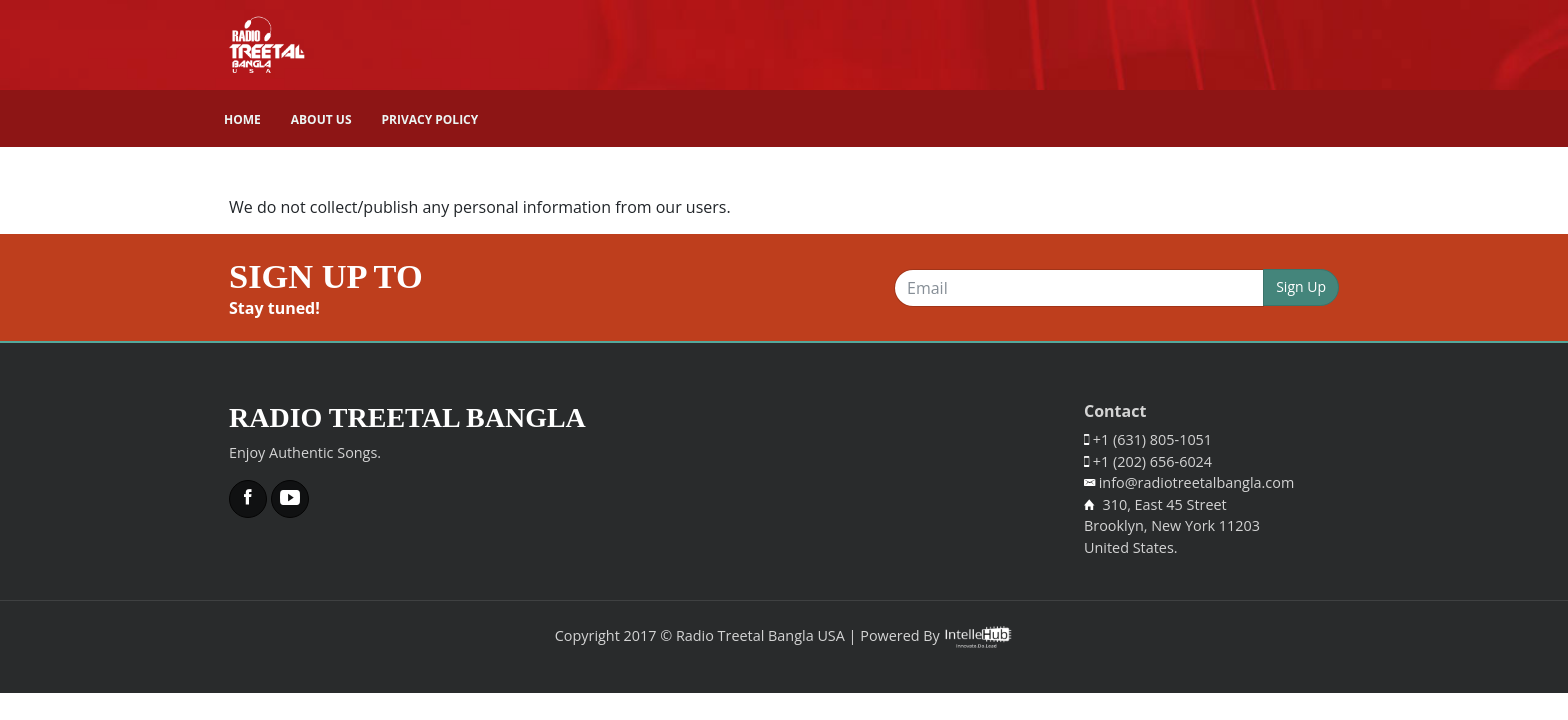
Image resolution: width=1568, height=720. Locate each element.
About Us (321, 119)
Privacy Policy (430, 119)
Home (242, 119)
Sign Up (1301, 286)
